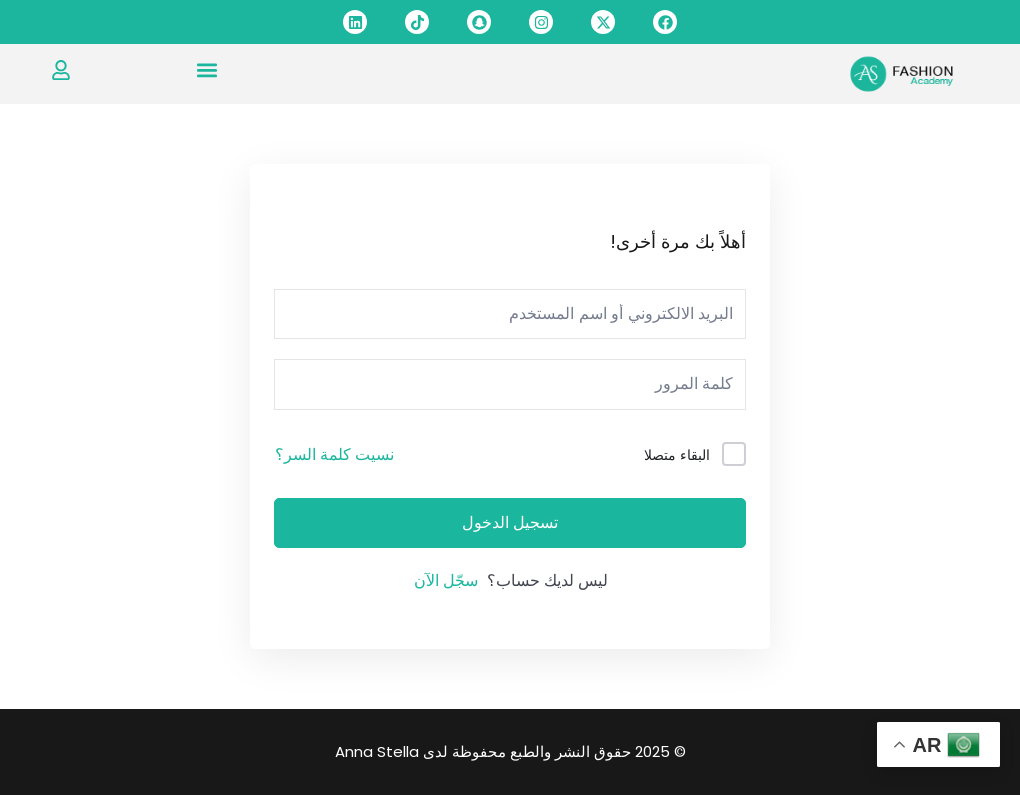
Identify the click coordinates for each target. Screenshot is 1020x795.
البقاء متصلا (677, 455)
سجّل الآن (446, 580)
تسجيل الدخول (510, 523)
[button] (206, 69)
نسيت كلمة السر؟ (334, 454)
